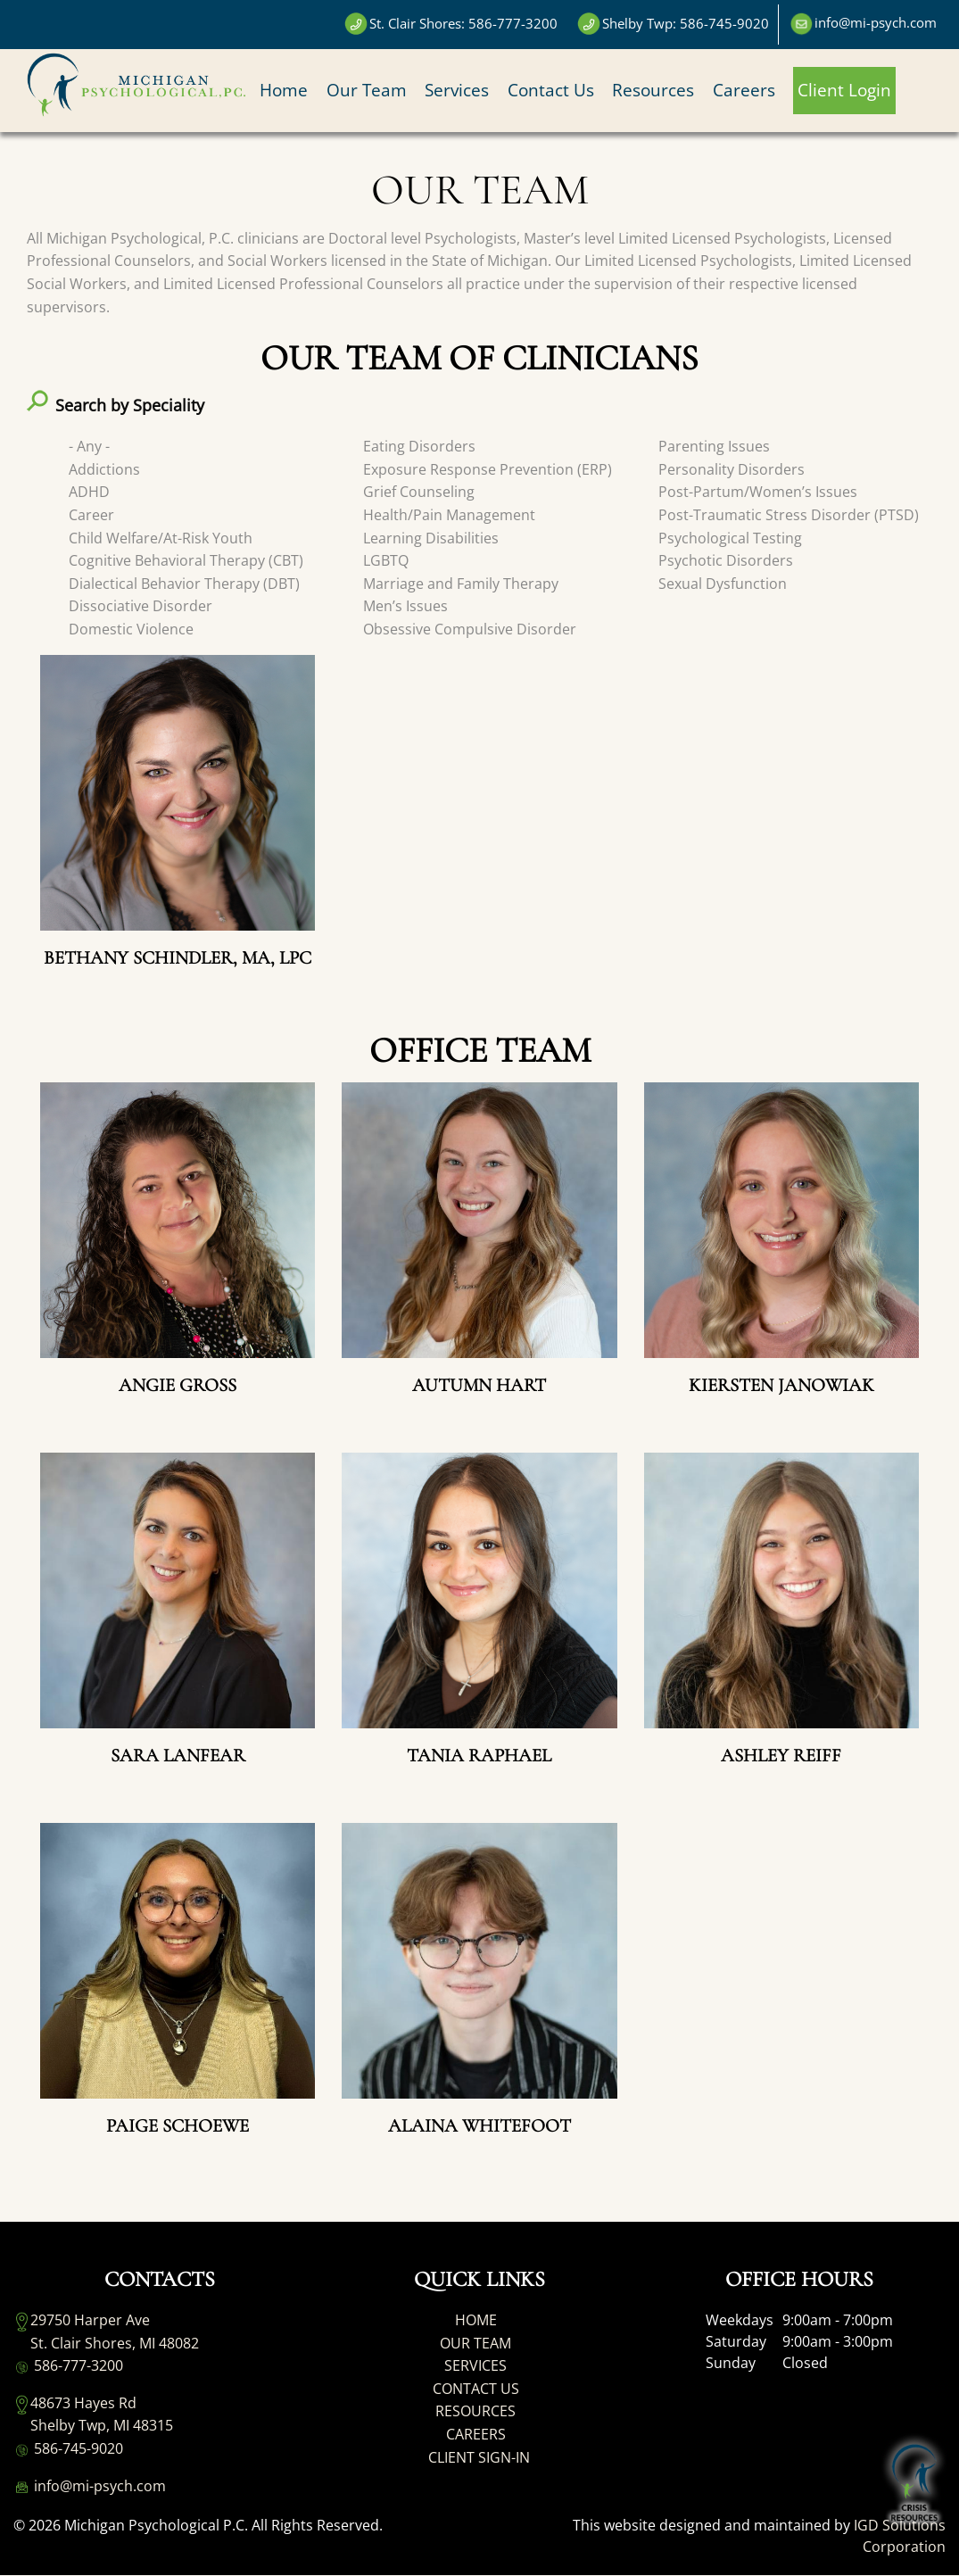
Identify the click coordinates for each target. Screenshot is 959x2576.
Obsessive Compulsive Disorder (469, 629)
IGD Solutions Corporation (900, 2535)
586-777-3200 (68, 2366)
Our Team (367, 90)
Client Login (844, 90)
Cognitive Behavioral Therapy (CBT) (186, 560)
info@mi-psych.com (89, 2486)
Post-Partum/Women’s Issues (757, 491)
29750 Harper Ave (90, 2320)
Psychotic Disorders (725, 560)
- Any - (89, 446)
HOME (476, 2320)
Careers (744, 90)
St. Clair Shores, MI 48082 (114, 2343)
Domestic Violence (131, 629)
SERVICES (475, 2365)
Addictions (104, 469)
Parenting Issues (714, 446)
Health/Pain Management (449, 515)
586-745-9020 (68, 2449)
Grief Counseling (419, 491)
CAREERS (476, 2434)
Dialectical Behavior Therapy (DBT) (184, 583)
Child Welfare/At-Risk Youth (160, 538)
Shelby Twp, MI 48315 (101, 2425)
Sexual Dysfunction (722, 583)
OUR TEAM (475, 2343)
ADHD (89, 491)
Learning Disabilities (431, 538)
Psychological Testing (730, 538)
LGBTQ (386, 560)
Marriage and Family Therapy (460, 583)
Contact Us (551, 90)
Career (91, 515)
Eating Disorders (419, 446)
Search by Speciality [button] (129, 405)
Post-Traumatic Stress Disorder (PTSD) (788, 515)
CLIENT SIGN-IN (479, 2457)
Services (457, 90)
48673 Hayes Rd (83, 2403)
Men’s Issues (405, 606)
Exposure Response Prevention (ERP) (487, 469)
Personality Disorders (731, 469)
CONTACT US (476, 2388)
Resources (653, 90)
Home (284, 90)
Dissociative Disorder (140, 606)
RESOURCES (475, 2411)
